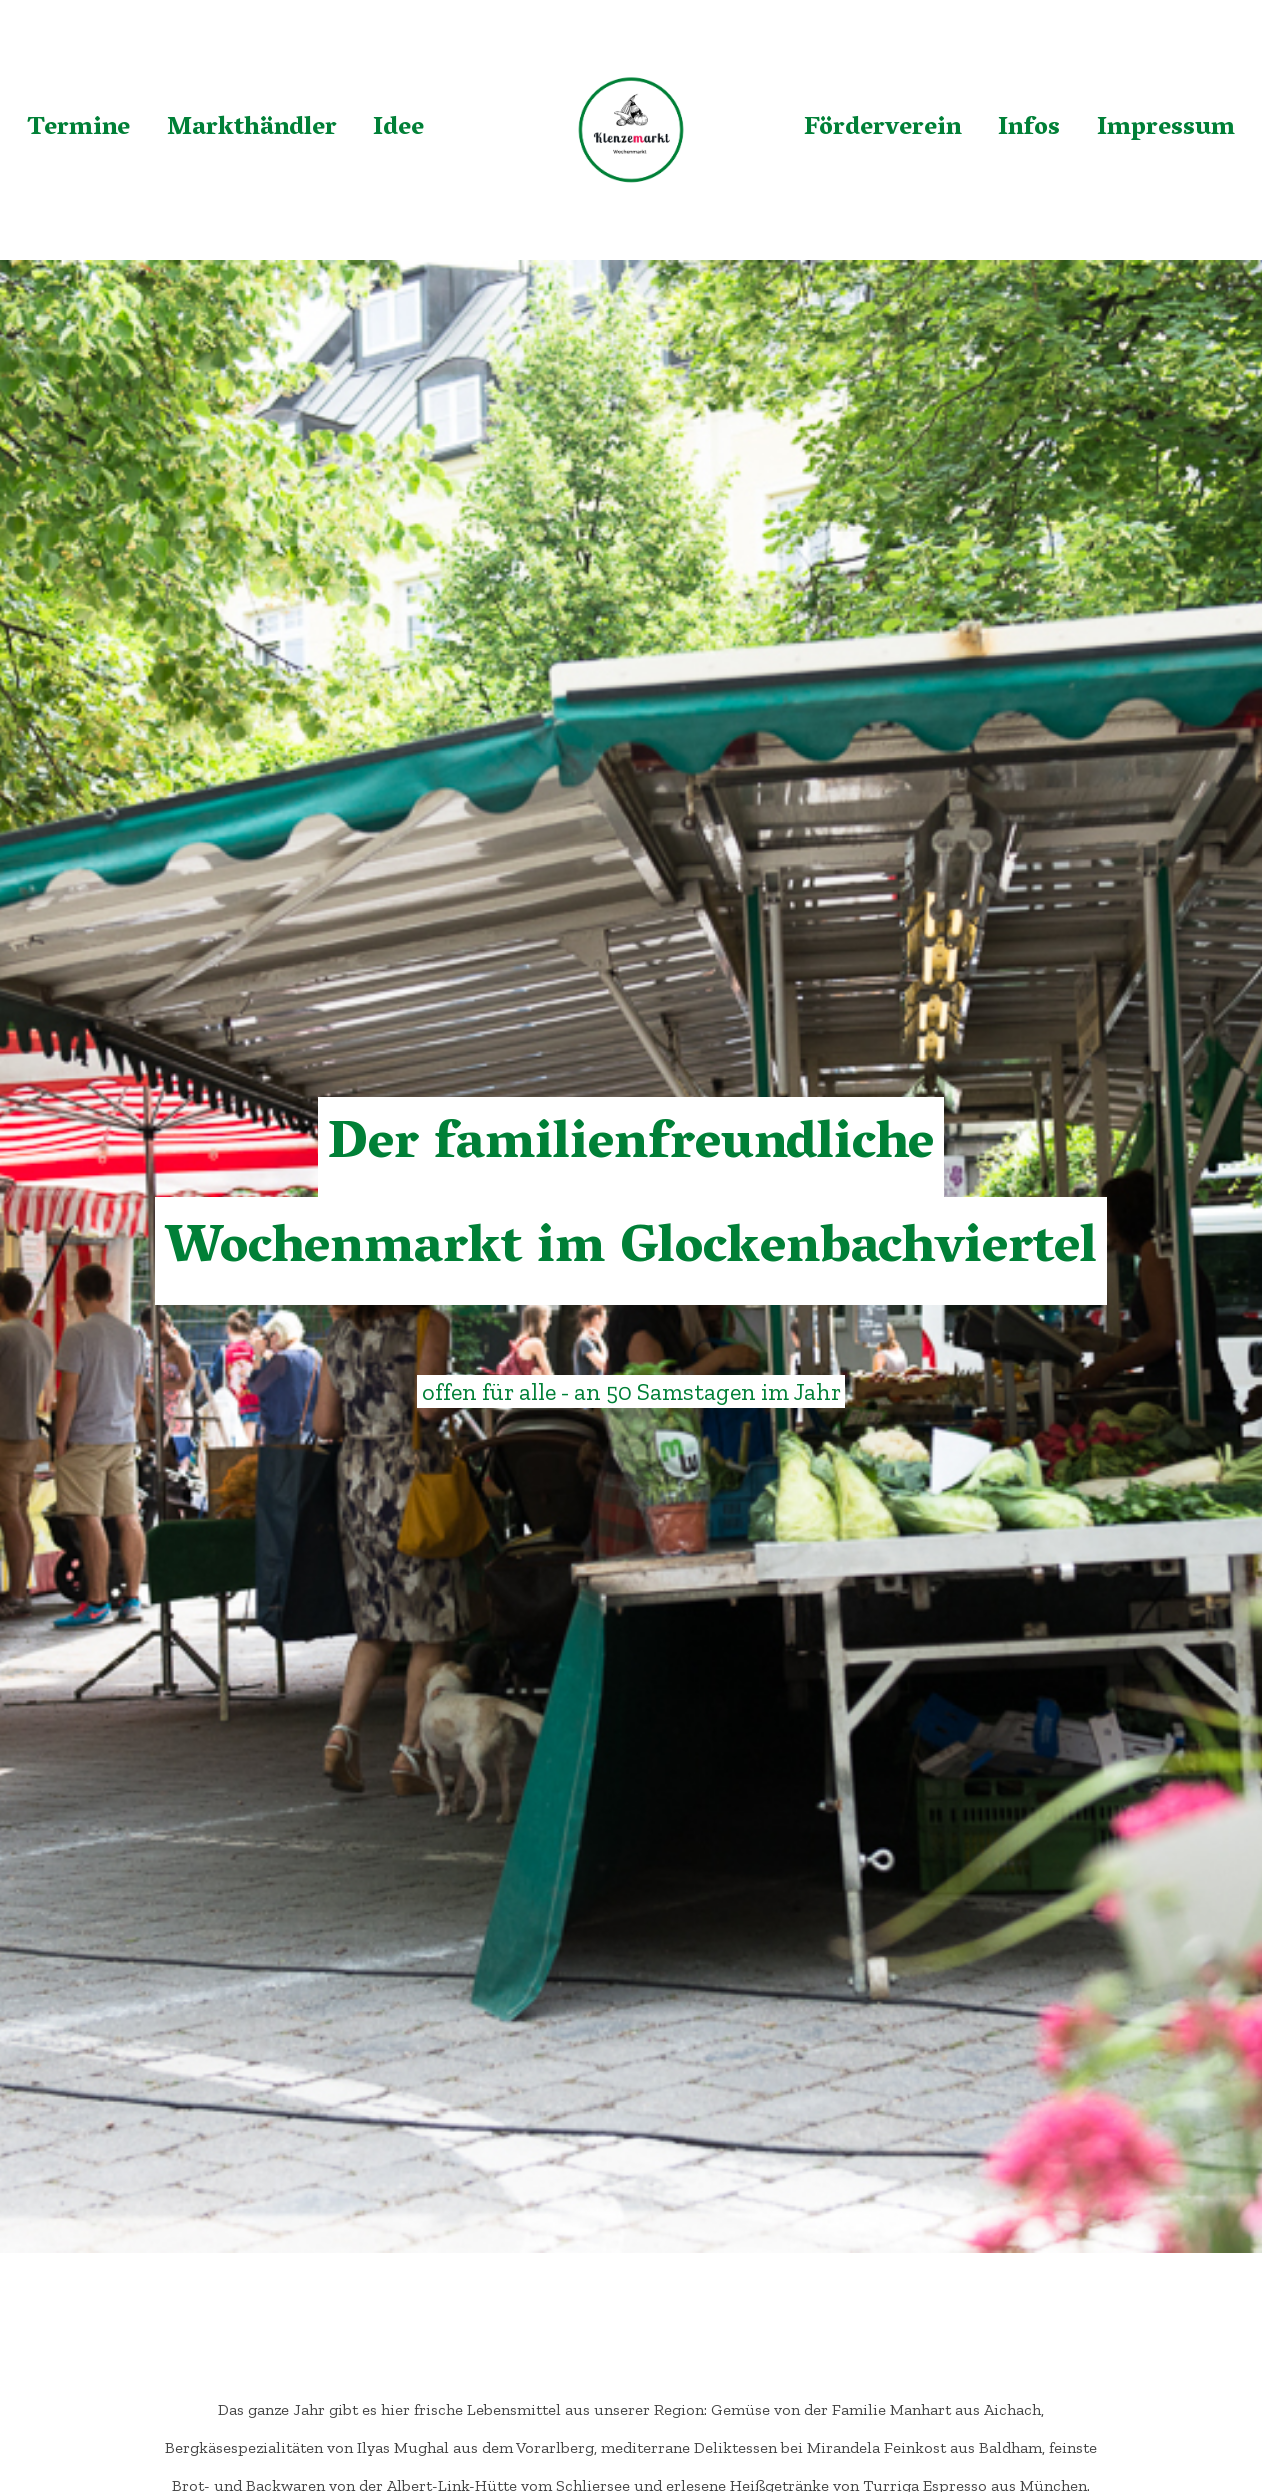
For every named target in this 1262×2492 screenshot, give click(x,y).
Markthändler (252, 129)
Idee (398, 129)
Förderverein (883, 129)
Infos (1029, 129)
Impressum (1166, 129)
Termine (78, 129)
